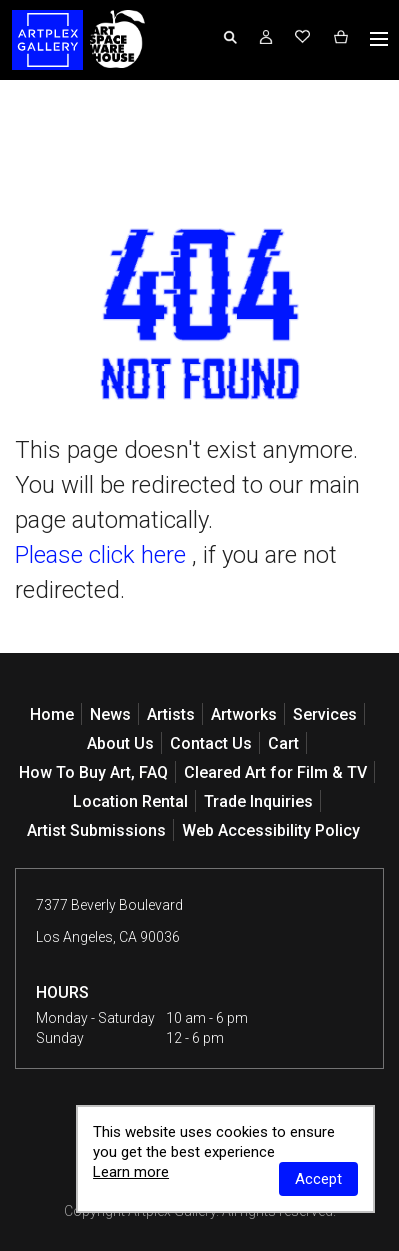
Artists (171, 714)
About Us (120, 743)
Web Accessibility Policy (271, 830)
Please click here (100, 555)
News (110, 714)
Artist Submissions (96, 830)
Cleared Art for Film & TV (275, 772)
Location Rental (130, 801)
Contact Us (211, 743)
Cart (283, 743)
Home (52, 714)
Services (325, 714)
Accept (318, 1179)
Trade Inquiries (258, 801)
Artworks (244, 714)
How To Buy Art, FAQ (93, 772)
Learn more (131, 1172)
